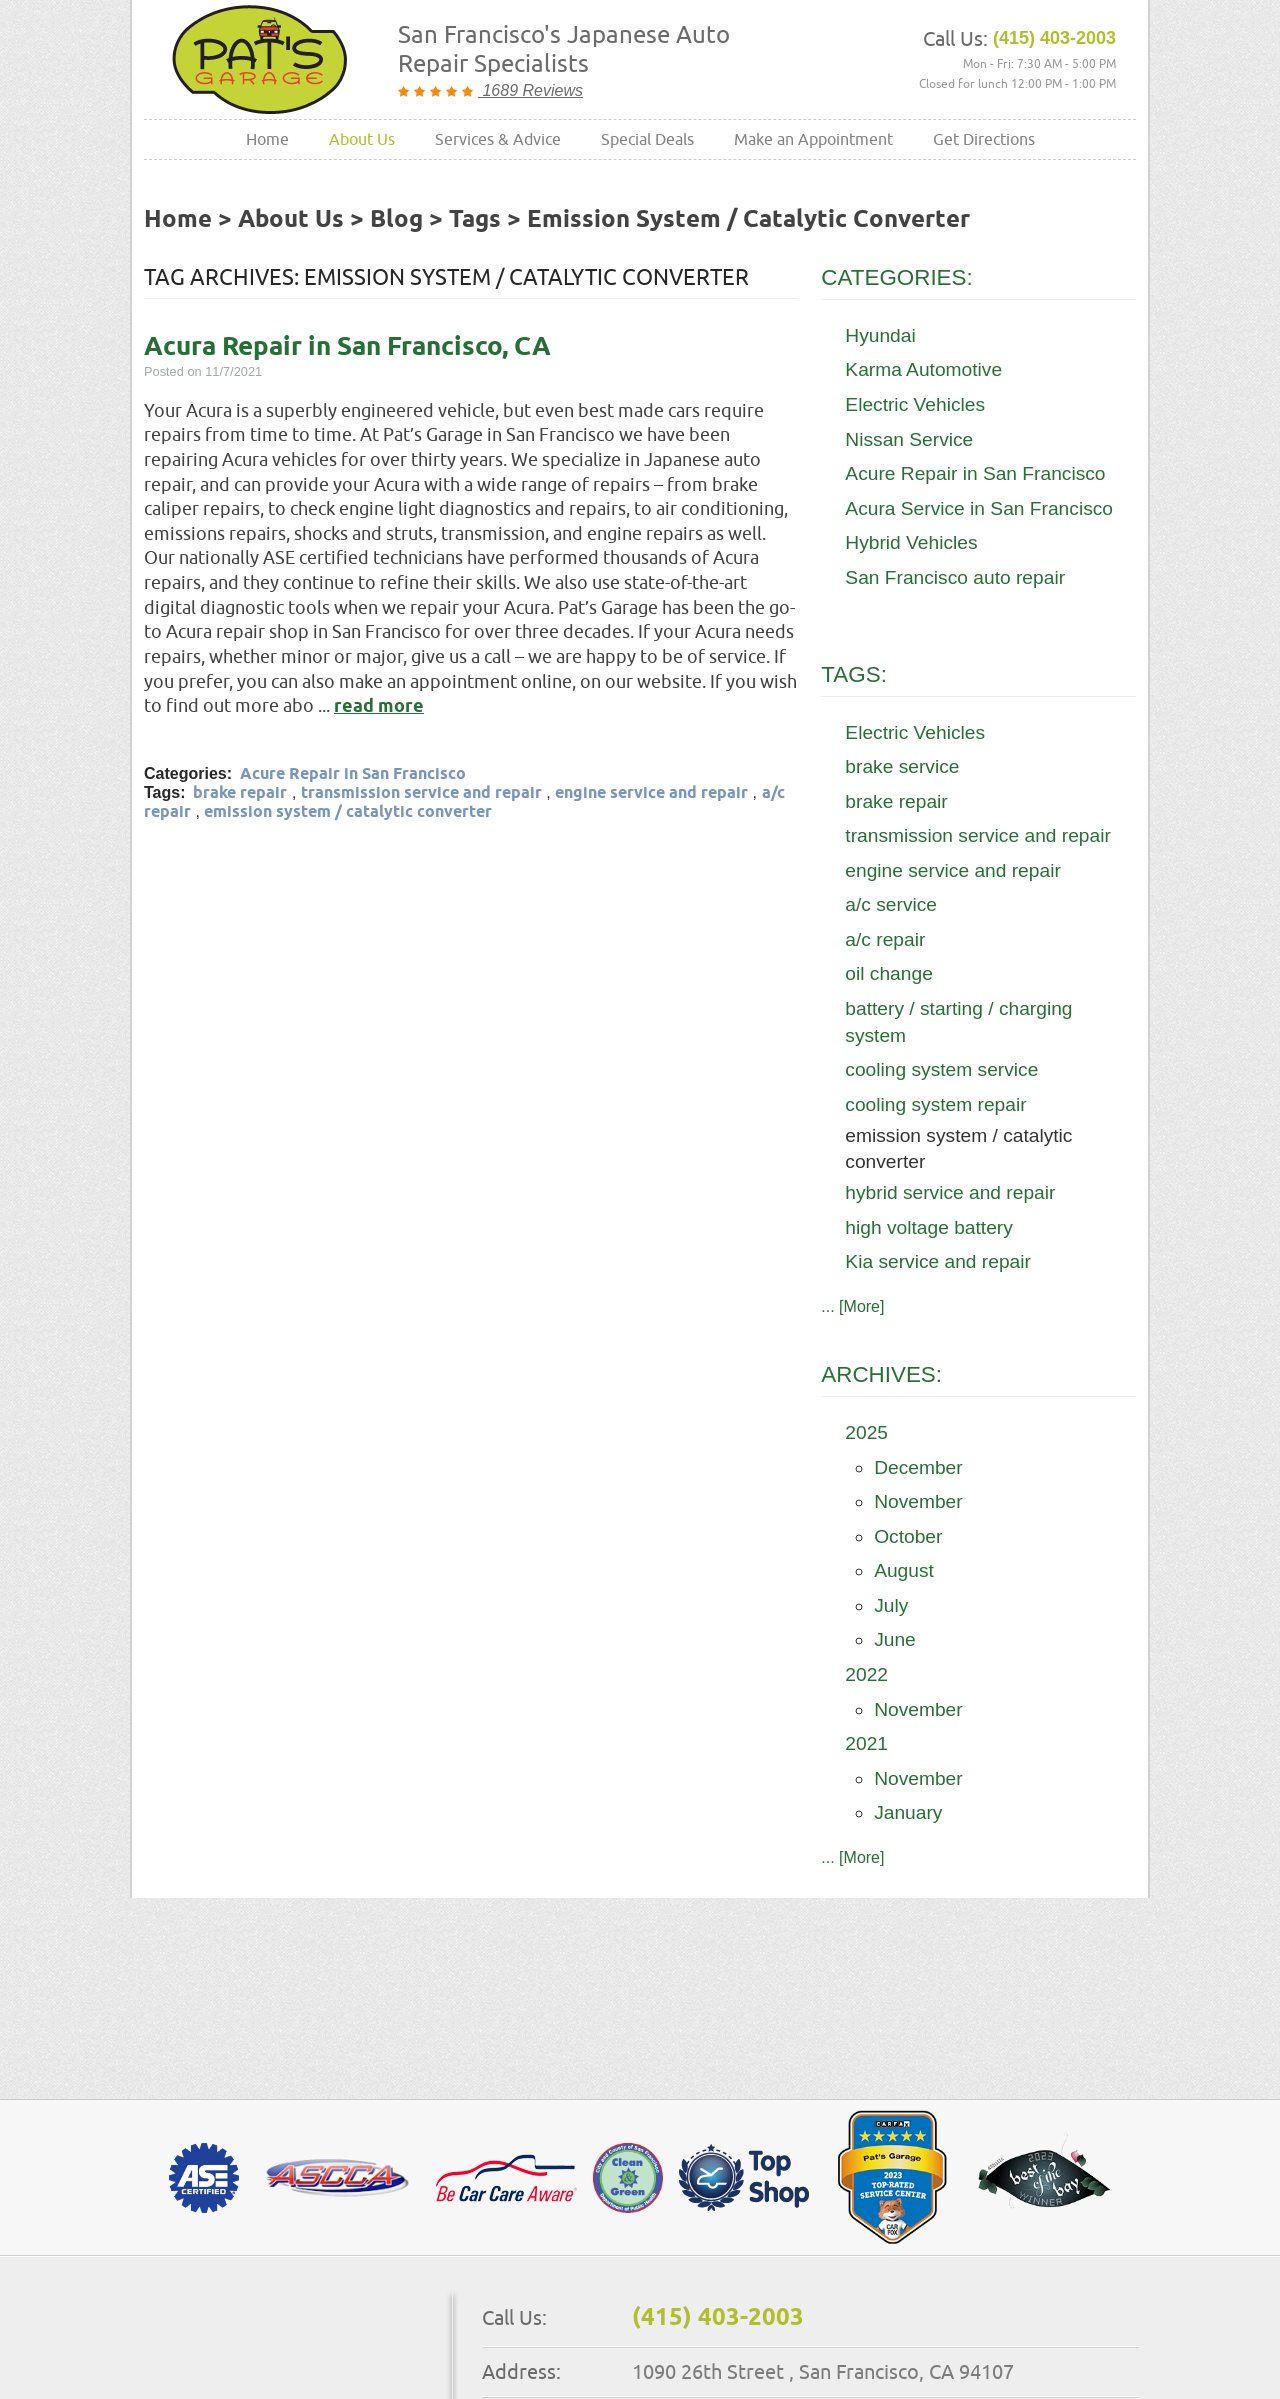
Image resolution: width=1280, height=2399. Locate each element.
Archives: (881, 1374)
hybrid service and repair (950, 1192)
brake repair (240, 793)
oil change (888, 973)
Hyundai (880, 335)
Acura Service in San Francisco (979, 508)
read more (379, 707)
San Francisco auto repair (955, 577)
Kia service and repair (938, 1261)
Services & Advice (498, 139)
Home (267, 139)
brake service (902, 766)
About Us (362, 139)
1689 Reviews (530, 90)
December (918, 1467)
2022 (866, 1674)
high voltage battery (928, 1227)
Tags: (854, 674)
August (904, 1570)
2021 (866, 1743)
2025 (866, 1432)
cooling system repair (935, 1104)
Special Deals (647, 139)
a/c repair (885, 939)
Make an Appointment (813, 139)
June (895, 1639)
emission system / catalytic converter (748, 220)
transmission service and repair (421, 793)
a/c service (891, 904)
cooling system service (941, 1069)
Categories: (896, 277)
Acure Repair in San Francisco (353, 774)
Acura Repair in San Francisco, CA (347, 347)
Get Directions (984, 139)
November (918, 1501)
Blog (396, 220)
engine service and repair (651, 793)
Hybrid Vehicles (911, 542)
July (891, 1605)
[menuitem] (267, 139)
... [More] (852, 1306)
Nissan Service (909, 439)
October (908, 1536)
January (908, 1812)
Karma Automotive (923, 369)
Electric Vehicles (915, 404)
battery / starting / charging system (958, 1022)
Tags (475, 220)
